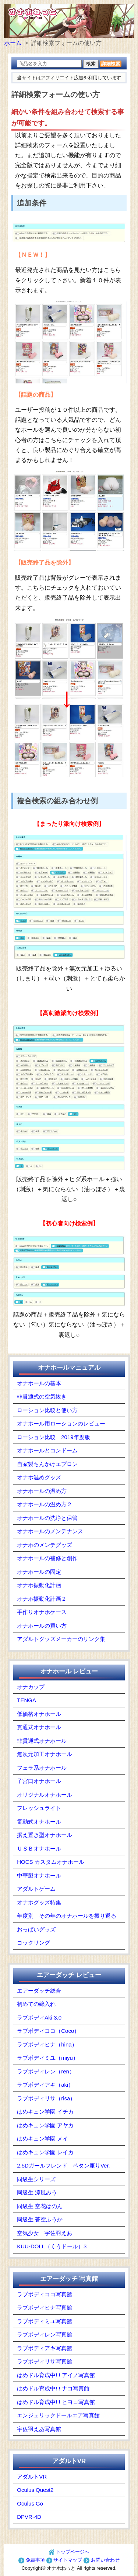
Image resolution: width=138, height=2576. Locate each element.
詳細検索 (110, 63)
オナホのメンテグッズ (44, 1545)
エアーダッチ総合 (39, 1990)
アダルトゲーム (36, 1889)
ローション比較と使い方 (47, 1410)
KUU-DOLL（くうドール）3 (51, 2246)
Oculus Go (30, 2503)
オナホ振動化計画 (39, 1585)
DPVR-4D (29, 2517)
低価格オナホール (39, 1714)
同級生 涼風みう (37, 2192)
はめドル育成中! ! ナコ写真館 (53, 2388)
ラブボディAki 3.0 (39, 2017)
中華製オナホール (39, 1875)
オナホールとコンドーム (47, 1450)
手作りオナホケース (42, 1612)
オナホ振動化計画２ (42, 1599)
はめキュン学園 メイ (42, 2138)
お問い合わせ (102, 2560)
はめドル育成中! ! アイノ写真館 (56, 2375)
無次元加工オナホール (44, 1754)
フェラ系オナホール (42, 1768)
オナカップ (31, 1687)
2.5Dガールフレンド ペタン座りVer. (63, 2165)
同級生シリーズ (36, 2179)
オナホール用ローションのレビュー (61, 1423)
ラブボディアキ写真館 (44, 2348)
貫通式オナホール (39, 1727)
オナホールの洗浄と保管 (47, 1518)
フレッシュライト (39, 1808)
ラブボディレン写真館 (44, 2334)
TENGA (26, 1700)
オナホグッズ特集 (39, 1902)
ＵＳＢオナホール (39, 1848)
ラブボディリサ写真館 (44, 2361)
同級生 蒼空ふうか (40, 2219)
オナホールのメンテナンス (50, 1531)
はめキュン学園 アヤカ (45, 2125)
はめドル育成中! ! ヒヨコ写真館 (56, 2402)
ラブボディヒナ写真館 (44, 2307)
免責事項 (31, 2560)
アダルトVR (32, 2476)
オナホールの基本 (39, 1383)
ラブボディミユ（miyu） (47, 2058)
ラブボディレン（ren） (46, 2071)
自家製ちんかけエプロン (47, 1464)
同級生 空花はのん (40, 2206)
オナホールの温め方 (42, 1491)
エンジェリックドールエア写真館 (58, 2415)
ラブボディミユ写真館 (44, 2321)
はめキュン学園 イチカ (45, 2111)
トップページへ (69, 2552)
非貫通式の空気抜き (42, 1396)
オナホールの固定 (39, 1572)
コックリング (33, 1942)
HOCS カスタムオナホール (50, 1862)
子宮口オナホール (39, 1781)
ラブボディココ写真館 (44, 2294)
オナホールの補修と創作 (47, 1558)
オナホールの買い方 (42, 1625)
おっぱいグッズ (36, 1929)
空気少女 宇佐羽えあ (44, 2233)
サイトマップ (64, 2560)
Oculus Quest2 (35, 2490)
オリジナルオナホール (44, 1795)
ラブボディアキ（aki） (45, 2085)
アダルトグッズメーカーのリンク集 (61, 1639)
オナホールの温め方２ (44, 1504)
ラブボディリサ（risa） (46, 2098)
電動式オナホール (39, 1821)
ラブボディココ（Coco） (48, 2031)
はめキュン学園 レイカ (45, 2152)
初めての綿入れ (36, 2004)
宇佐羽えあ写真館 (39, 2429)
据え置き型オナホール (44, 1835)
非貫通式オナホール (42, 1741)
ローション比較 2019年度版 (53, 1437)
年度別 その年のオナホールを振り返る (66, 1916)
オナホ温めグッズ (39, 1477)
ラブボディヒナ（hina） (47, 2044)
